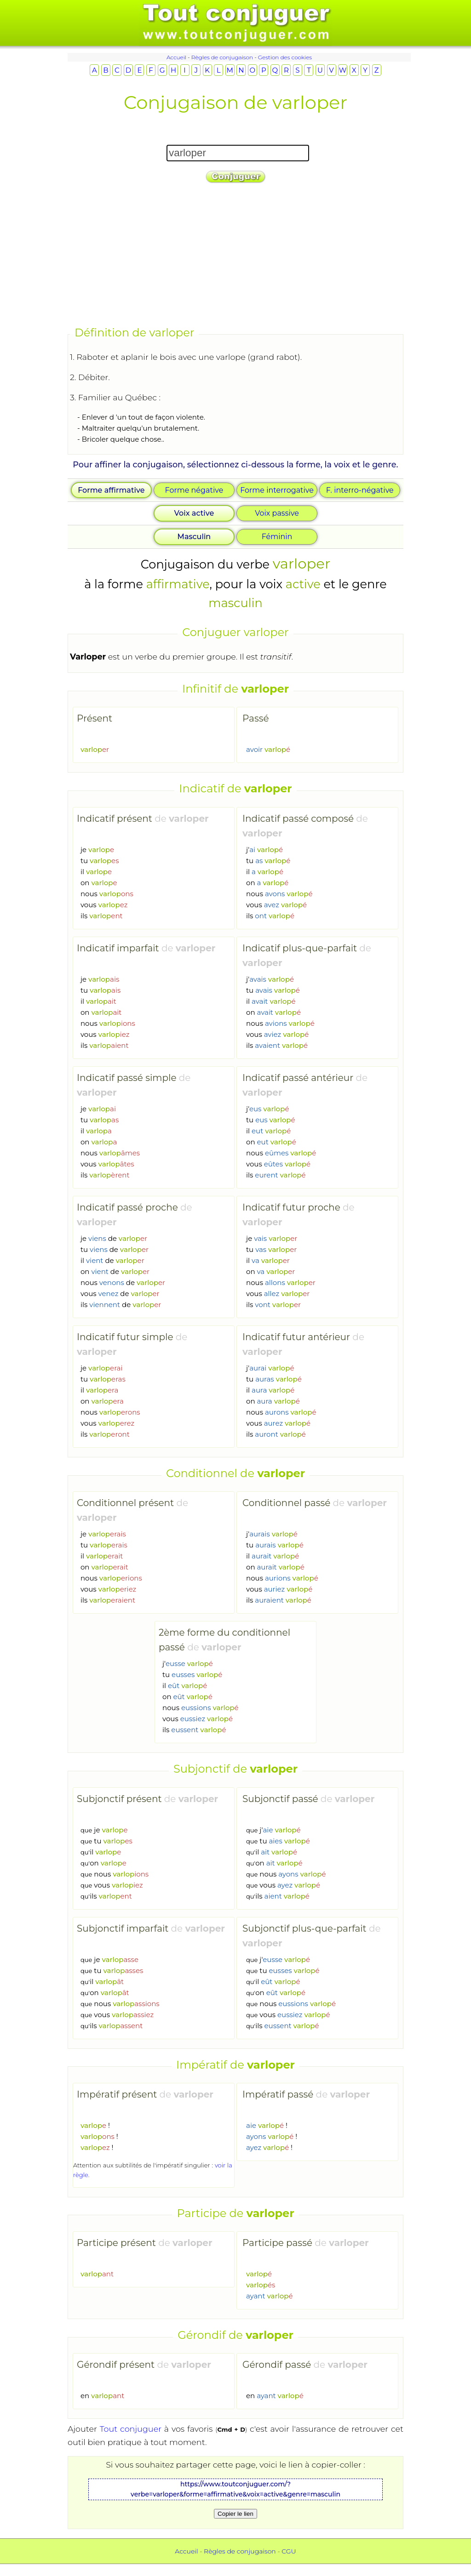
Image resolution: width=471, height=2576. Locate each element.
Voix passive (277, 513)
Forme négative (194, 490)
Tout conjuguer (130, 2429)
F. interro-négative (360, 490)
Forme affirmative (111, 490)
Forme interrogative (277, 490)
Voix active (194, 513)
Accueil (176, 57)
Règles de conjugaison (222, 57)
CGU (288, 2551)
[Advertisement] (235, 256)
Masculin (194, 536)
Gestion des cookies (285, 57)
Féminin (277, 536)
